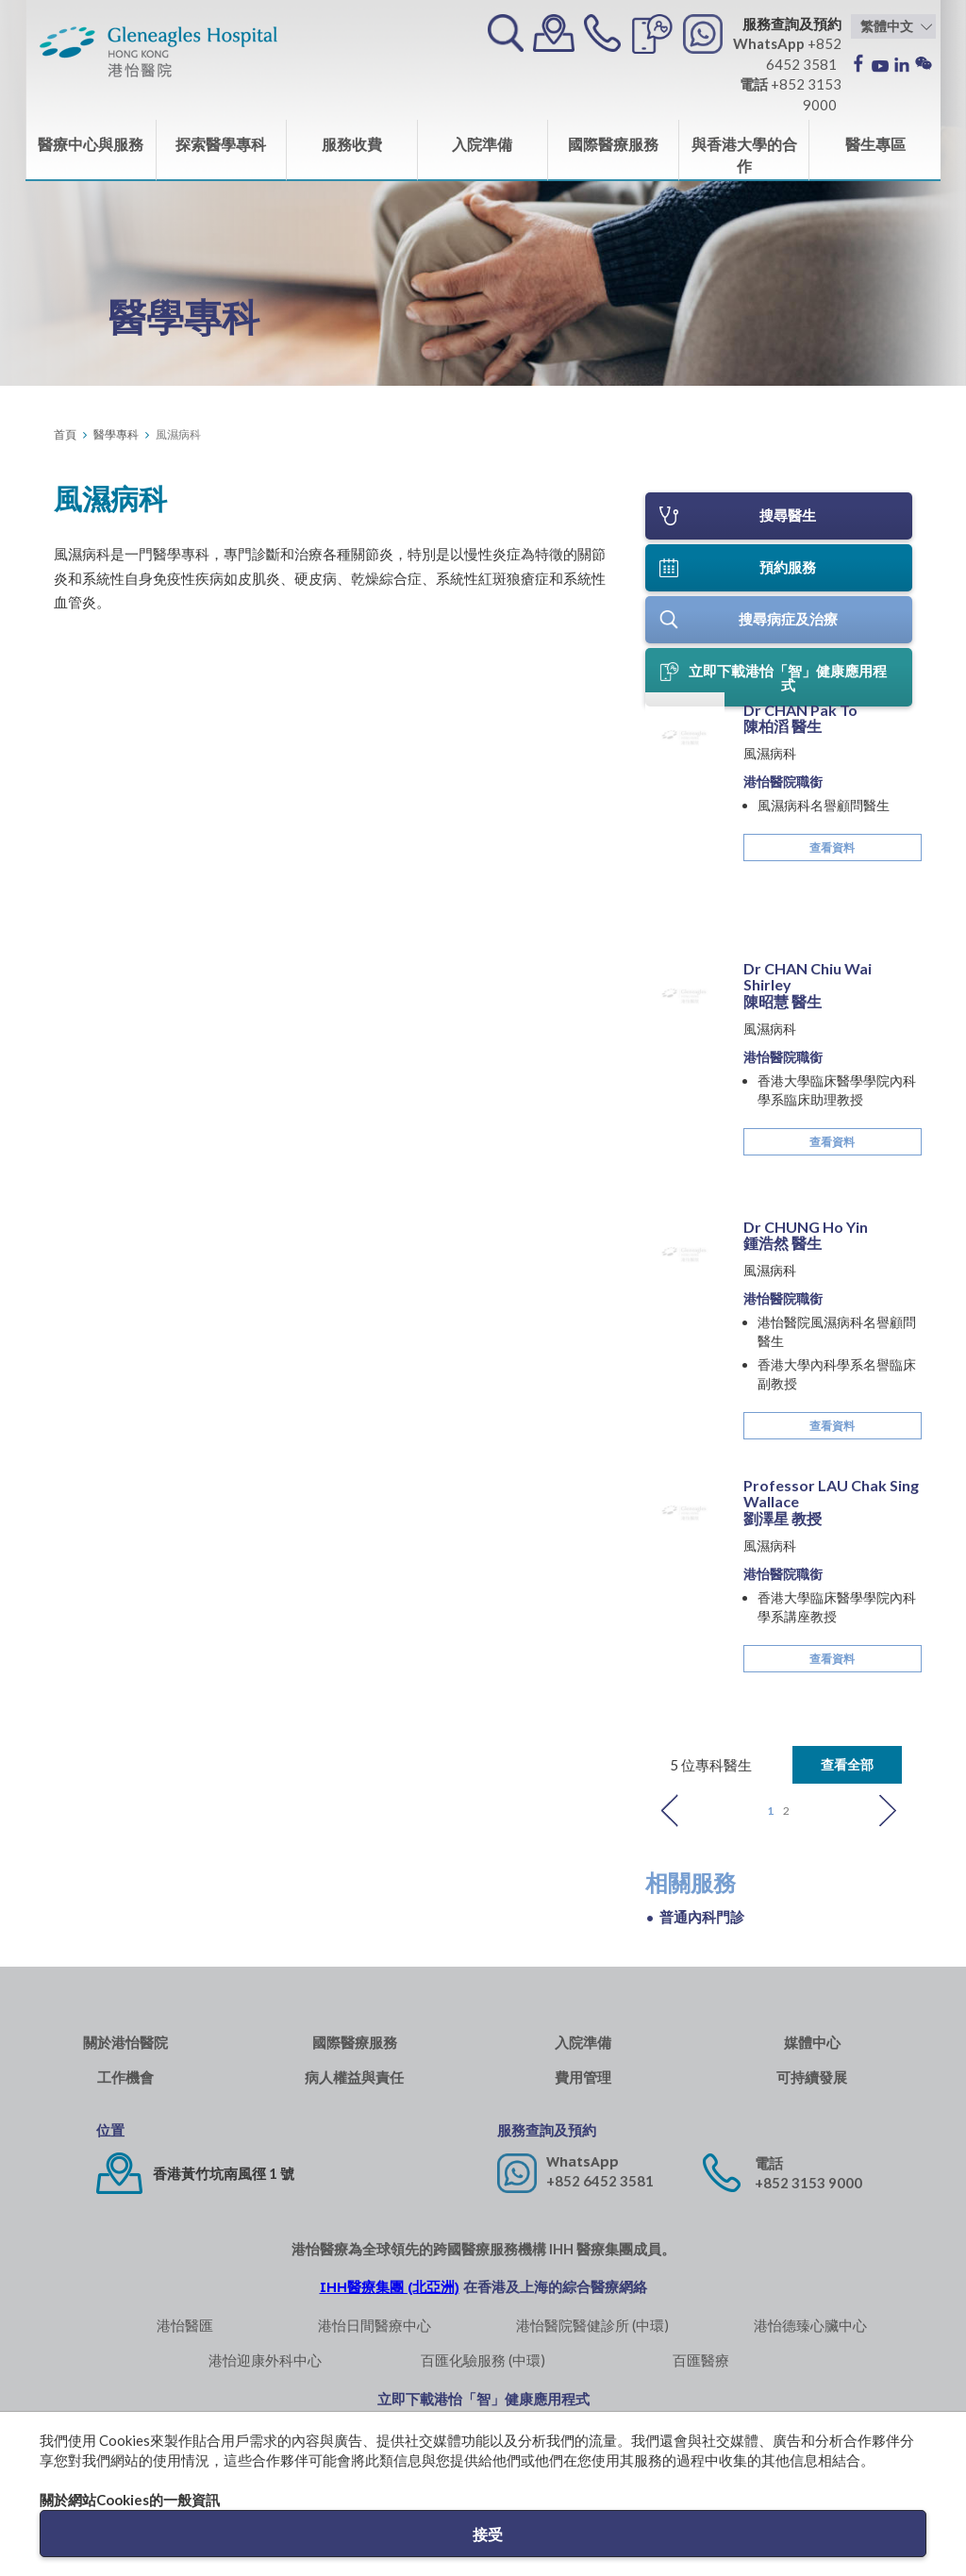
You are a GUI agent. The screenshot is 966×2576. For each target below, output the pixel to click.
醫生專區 (875, 144)
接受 (488, 2534)
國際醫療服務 (613, 144)
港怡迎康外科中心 (265, 2359)
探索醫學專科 (220, 144)
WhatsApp (582, 2160)
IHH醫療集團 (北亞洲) (389, 2286)
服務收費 (352, 144)
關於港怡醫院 (125, 2042)
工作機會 (125, 2077)
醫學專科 (116, 434)
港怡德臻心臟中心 (810, 2324)
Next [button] (888, 1809)
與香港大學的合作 (744, 155)
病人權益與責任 (354, 2077)
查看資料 (832, 958)
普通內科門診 (701, 1915)
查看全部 (847, 1763)
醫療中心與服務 (90, 144)
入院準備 (482, 144)
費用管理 (583, 2077)
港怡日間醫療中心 (374, 2324)
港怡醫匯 (185, 2324)
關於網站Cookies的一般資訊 (130, 2499)
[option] (778, 1319)
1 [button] (770, 1810)
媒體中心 (812, 2042)
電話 (769, 2162)
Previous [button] (670, 1809)
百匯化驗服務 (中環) (483, 2359)
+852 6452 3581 (600, 2179)
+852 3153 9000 (808, 2181)
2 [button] (786, 1810)
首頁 (65, 434)
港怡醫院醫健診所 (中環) (592, 2324)
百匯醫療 (701, 2359)
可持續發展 (811, 2077)
